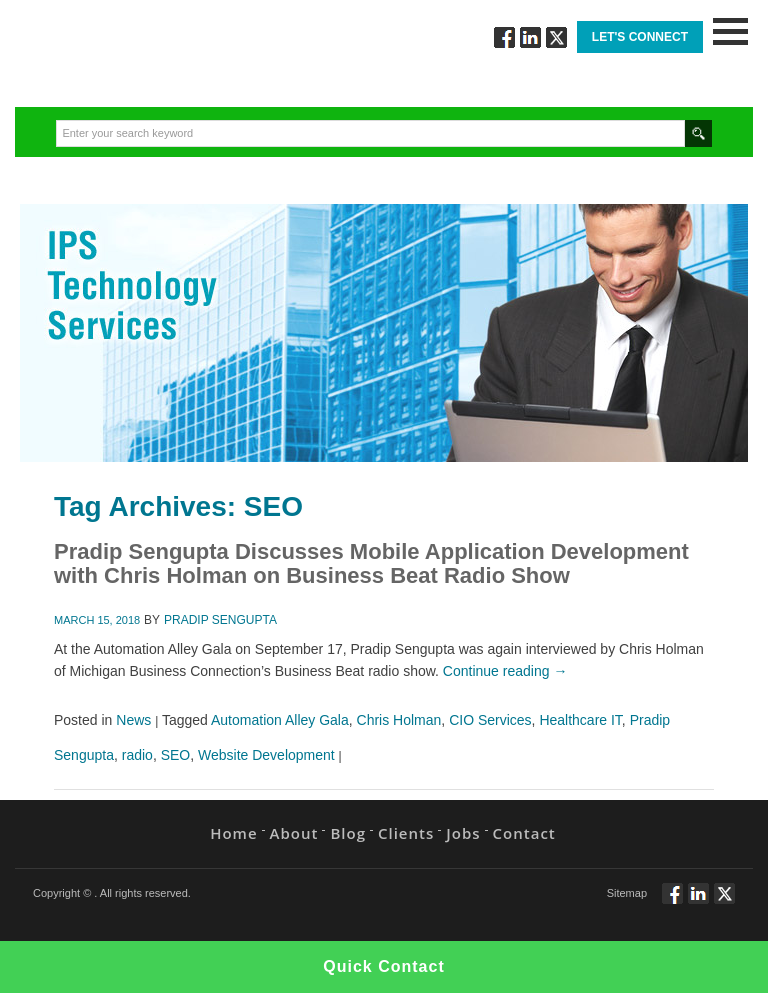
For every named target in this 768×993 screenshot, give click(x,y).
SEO (176, 755)
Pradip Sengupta (220, 620)
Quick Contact (383, 966)
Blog (348, 833)
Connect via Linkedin (530, 37)
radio (137, 755)
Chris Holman (399, 720)
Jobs (463, 833)
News (133, 720)
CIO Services (490, 720)
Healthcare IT (580, 720)
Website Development (266, 755)
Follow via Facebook (504, 37)
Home (233, 833)
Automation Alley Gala (280, 720)
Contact (524, 833)
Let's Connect (640, 37)
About (294, 833)
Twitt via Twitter (556, 37)
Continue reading (505, 671)
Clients (406, 833)
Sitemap (627, 893)
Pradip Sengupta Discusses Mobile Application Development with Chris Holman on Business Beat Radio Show (371, 563)
